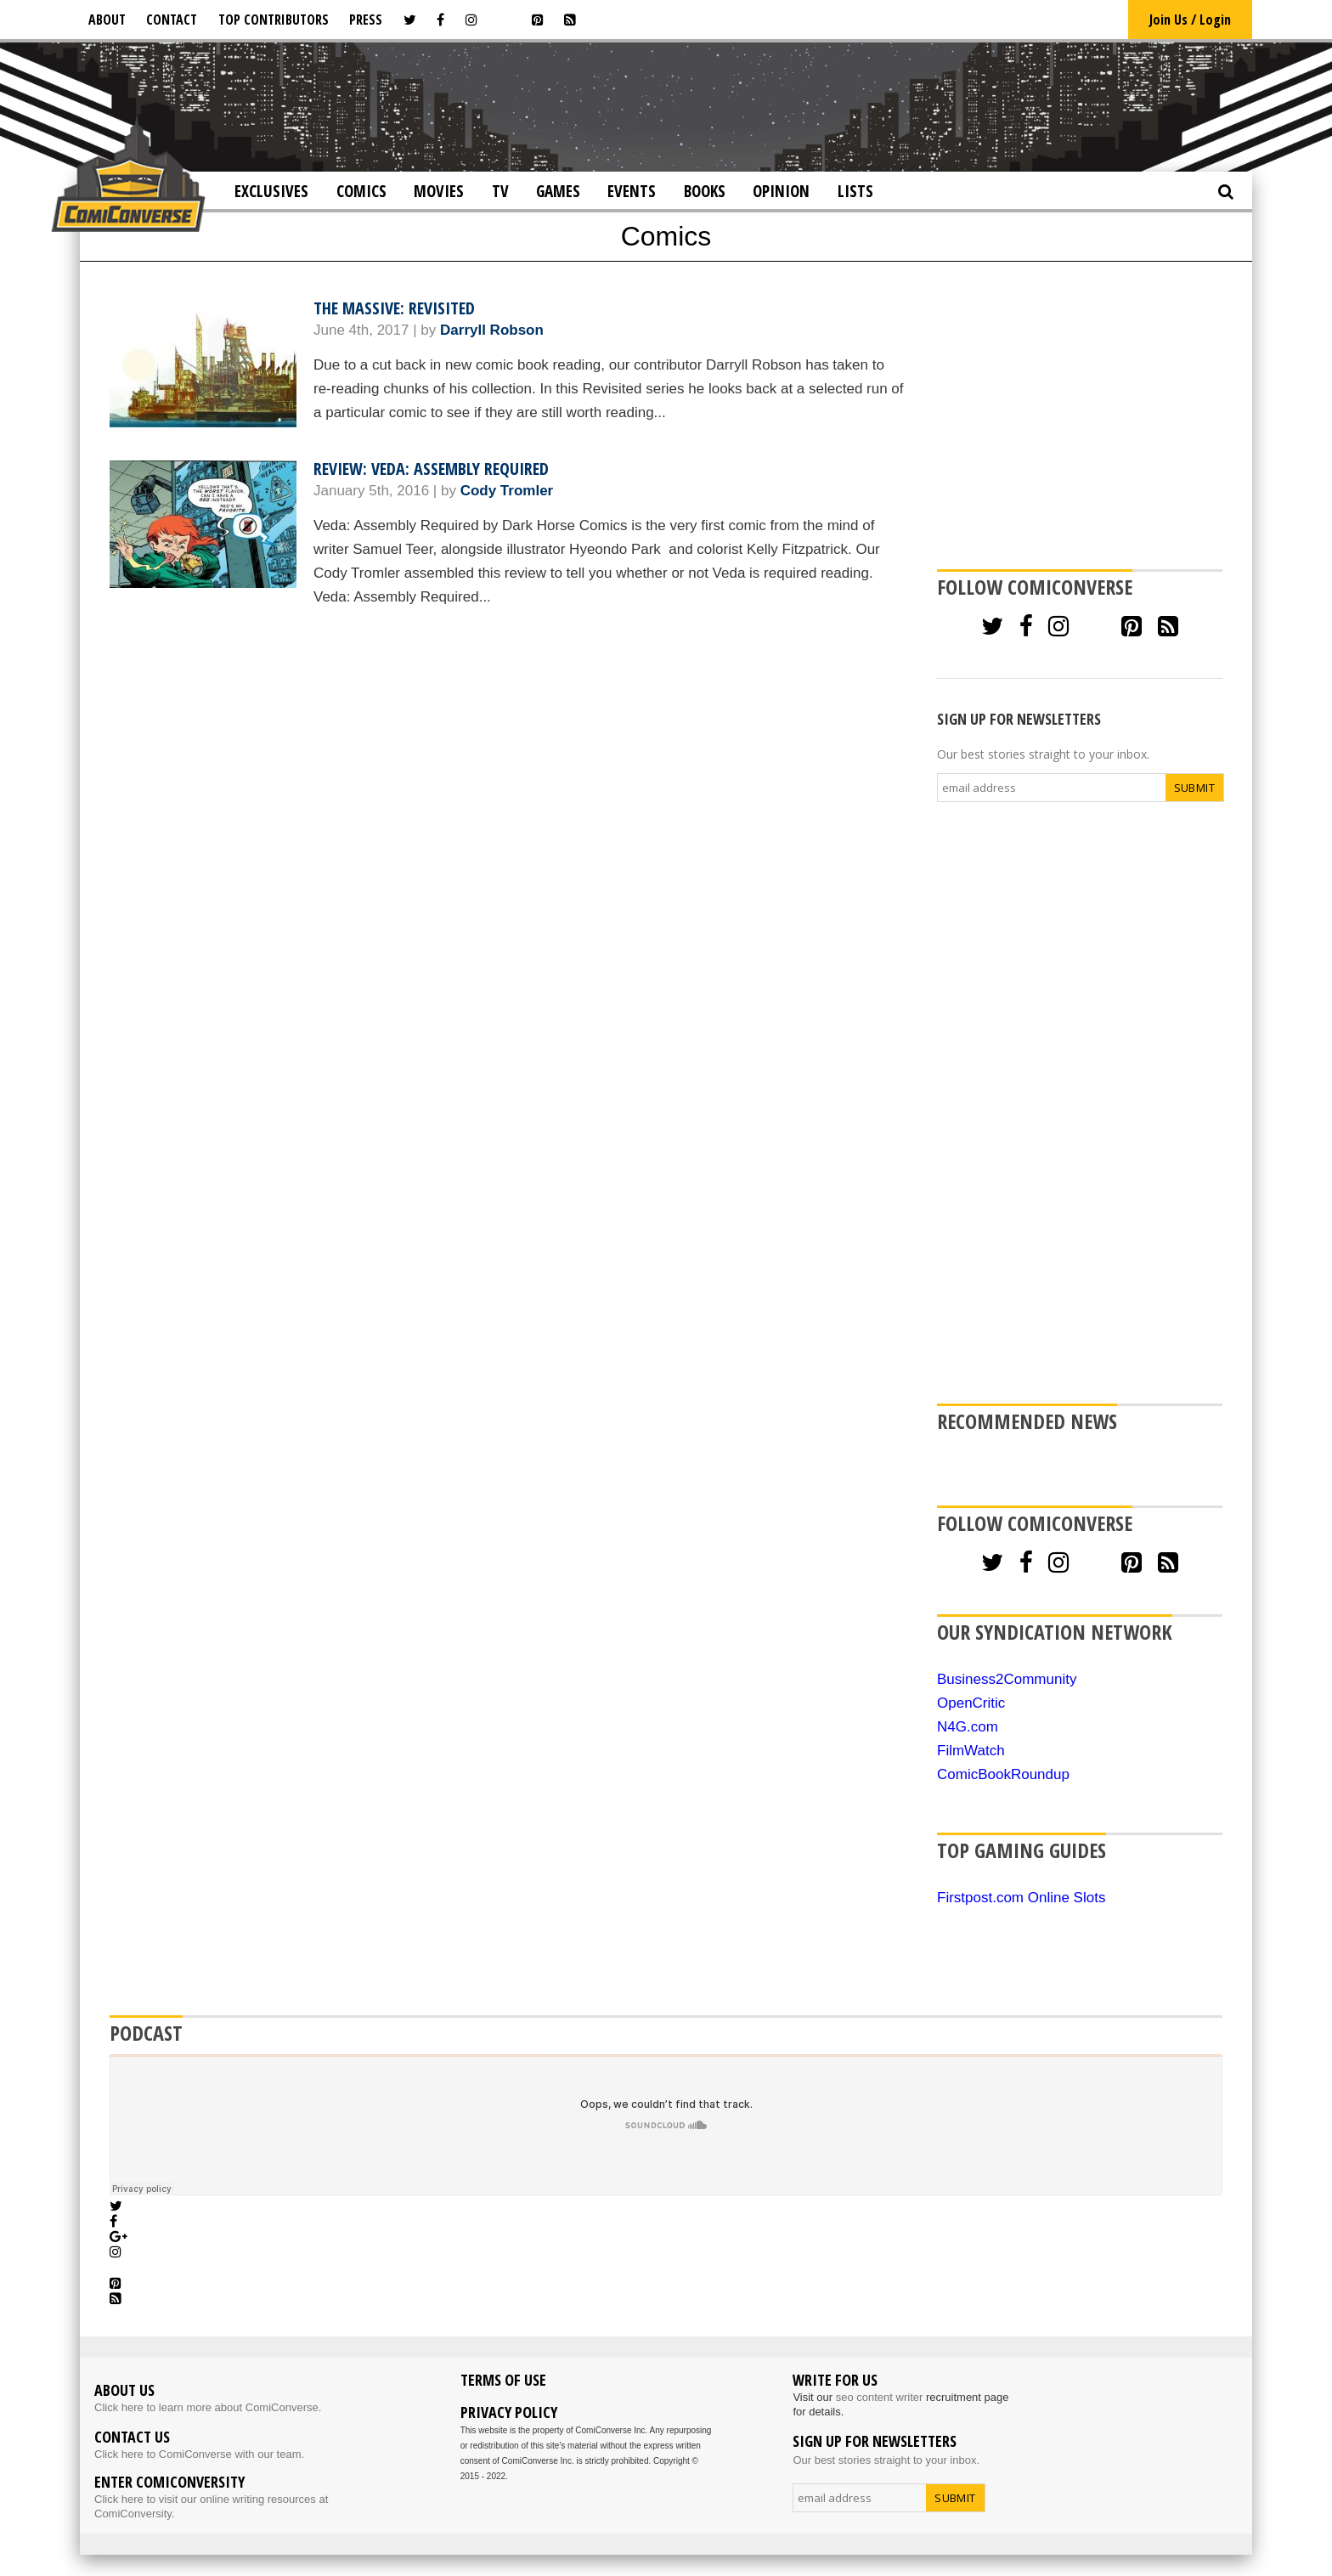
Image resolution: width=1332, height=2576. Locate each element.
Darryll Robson (492, 330)
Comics (361, 191)
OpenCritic (971, 1703)
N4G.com (967, 1727)
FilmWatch (971, 1751)
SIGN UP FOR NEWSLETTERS (1019, 719)
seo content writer (879, 2397)
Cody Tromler (507, 491)
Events (631, 191)
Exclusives (271, 191)
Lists (855, 191)
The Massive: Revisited (394, 308)
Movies (439, 191)
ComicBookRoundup (1003, 1774)
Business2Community (1006, 1679)
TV (500, 191)
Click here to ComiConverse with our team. (199, 2454)
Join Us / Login (1190, 19)
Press (365, 19)
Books (704, 191)
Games (558, 191)
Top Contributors (273, 19)
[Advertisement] (666, 105)
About (107, 19)
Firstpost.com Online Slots (1021, 1898)
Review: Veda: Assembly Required (431, 468)
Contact (171, 19)
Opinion (781, 191)
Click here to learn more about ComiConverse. (207, 2407)
